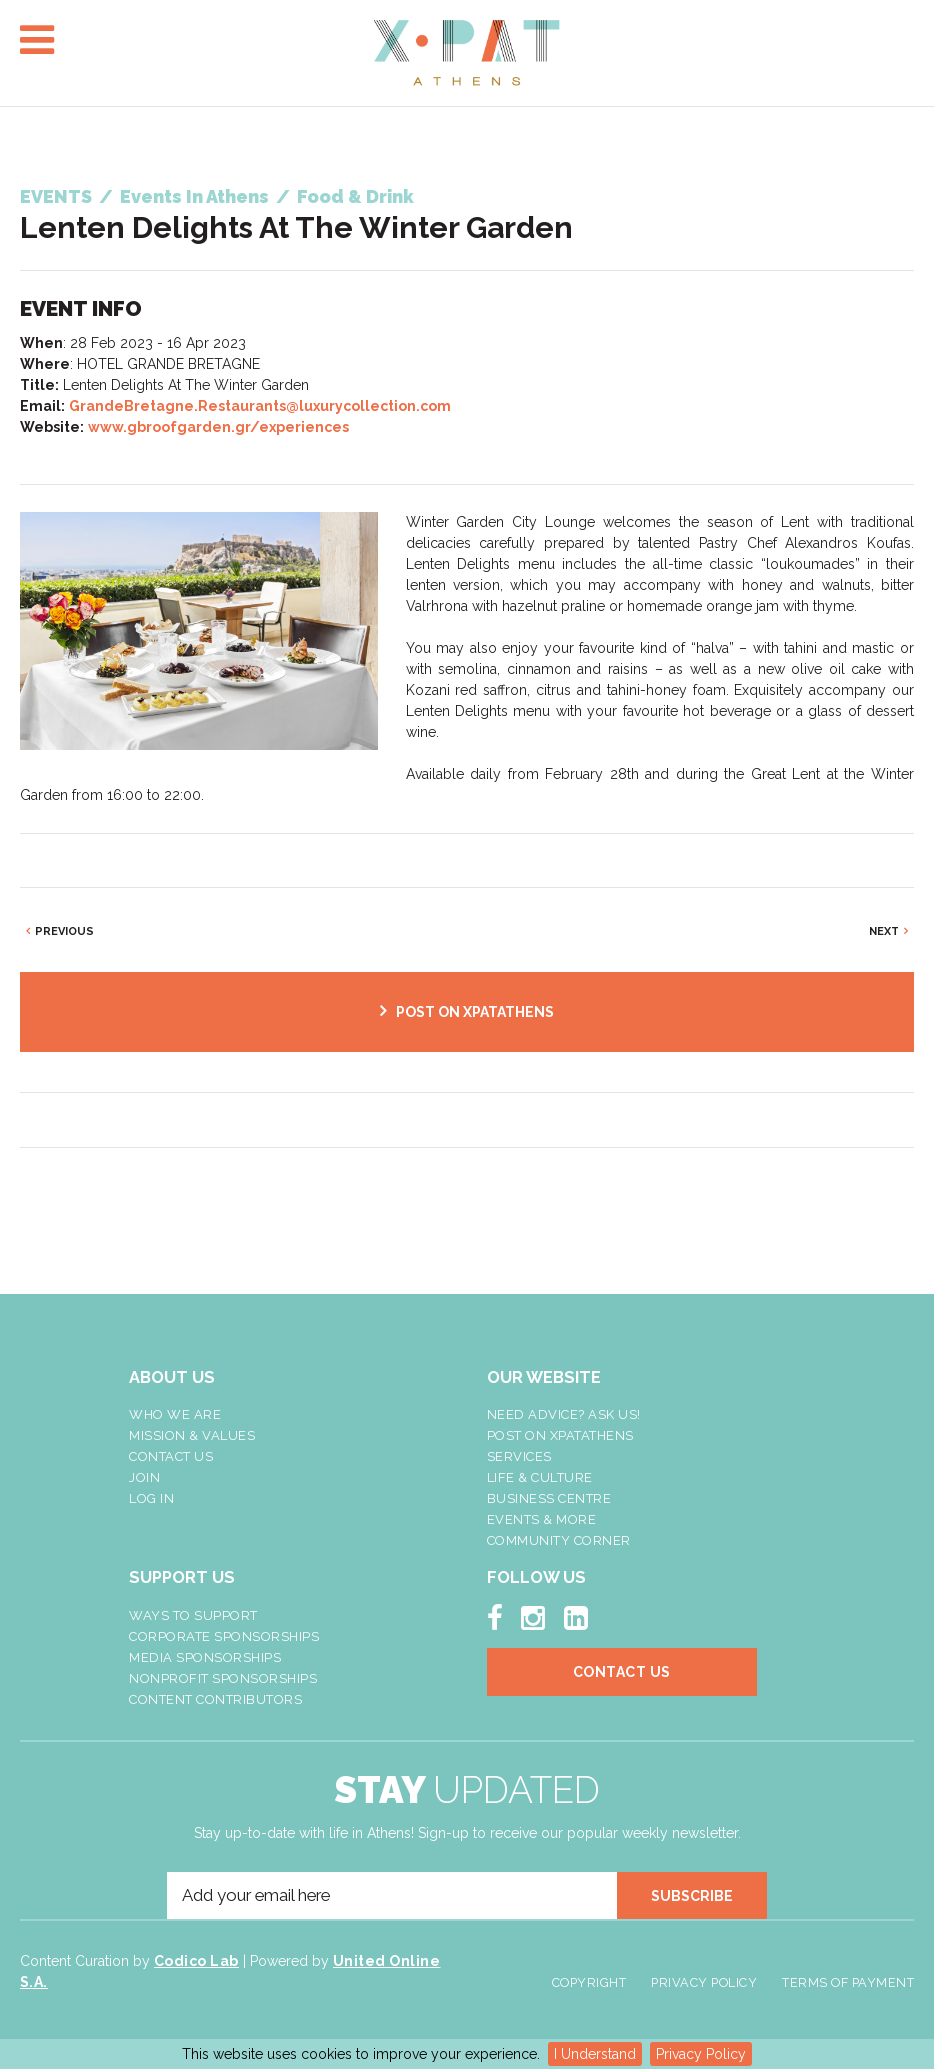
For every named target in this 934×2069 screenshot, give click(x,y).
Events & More (542, 1519)
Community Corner (559, 1540)
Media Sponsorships (205, 1657)
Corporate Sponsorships (224, 1636)
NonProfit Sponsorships (223, 1678)
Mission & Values (192, 1435)
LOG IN (151, 1498)
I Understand (595, 2054)
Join (144, 1477)
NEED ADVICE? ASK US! (564, 1414)
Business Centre (549, 1498)
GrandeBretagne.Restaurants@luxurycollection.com (260, 406)
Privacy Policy (701, 2054)
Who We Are (175, 1414)
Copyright (589, 1982)
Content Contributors (215, 1699)
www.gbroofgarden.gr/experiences (218, 427)
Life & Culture (540, 1477)
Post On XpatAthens (560, 1435)
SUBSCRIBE (692, 1896)
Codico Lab (196, 1961)
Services (519, 1456)
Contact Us (171, 1456)
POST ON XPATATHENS (475, 1012)
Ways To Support (193, 1615)
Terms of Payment (848, 1982)
